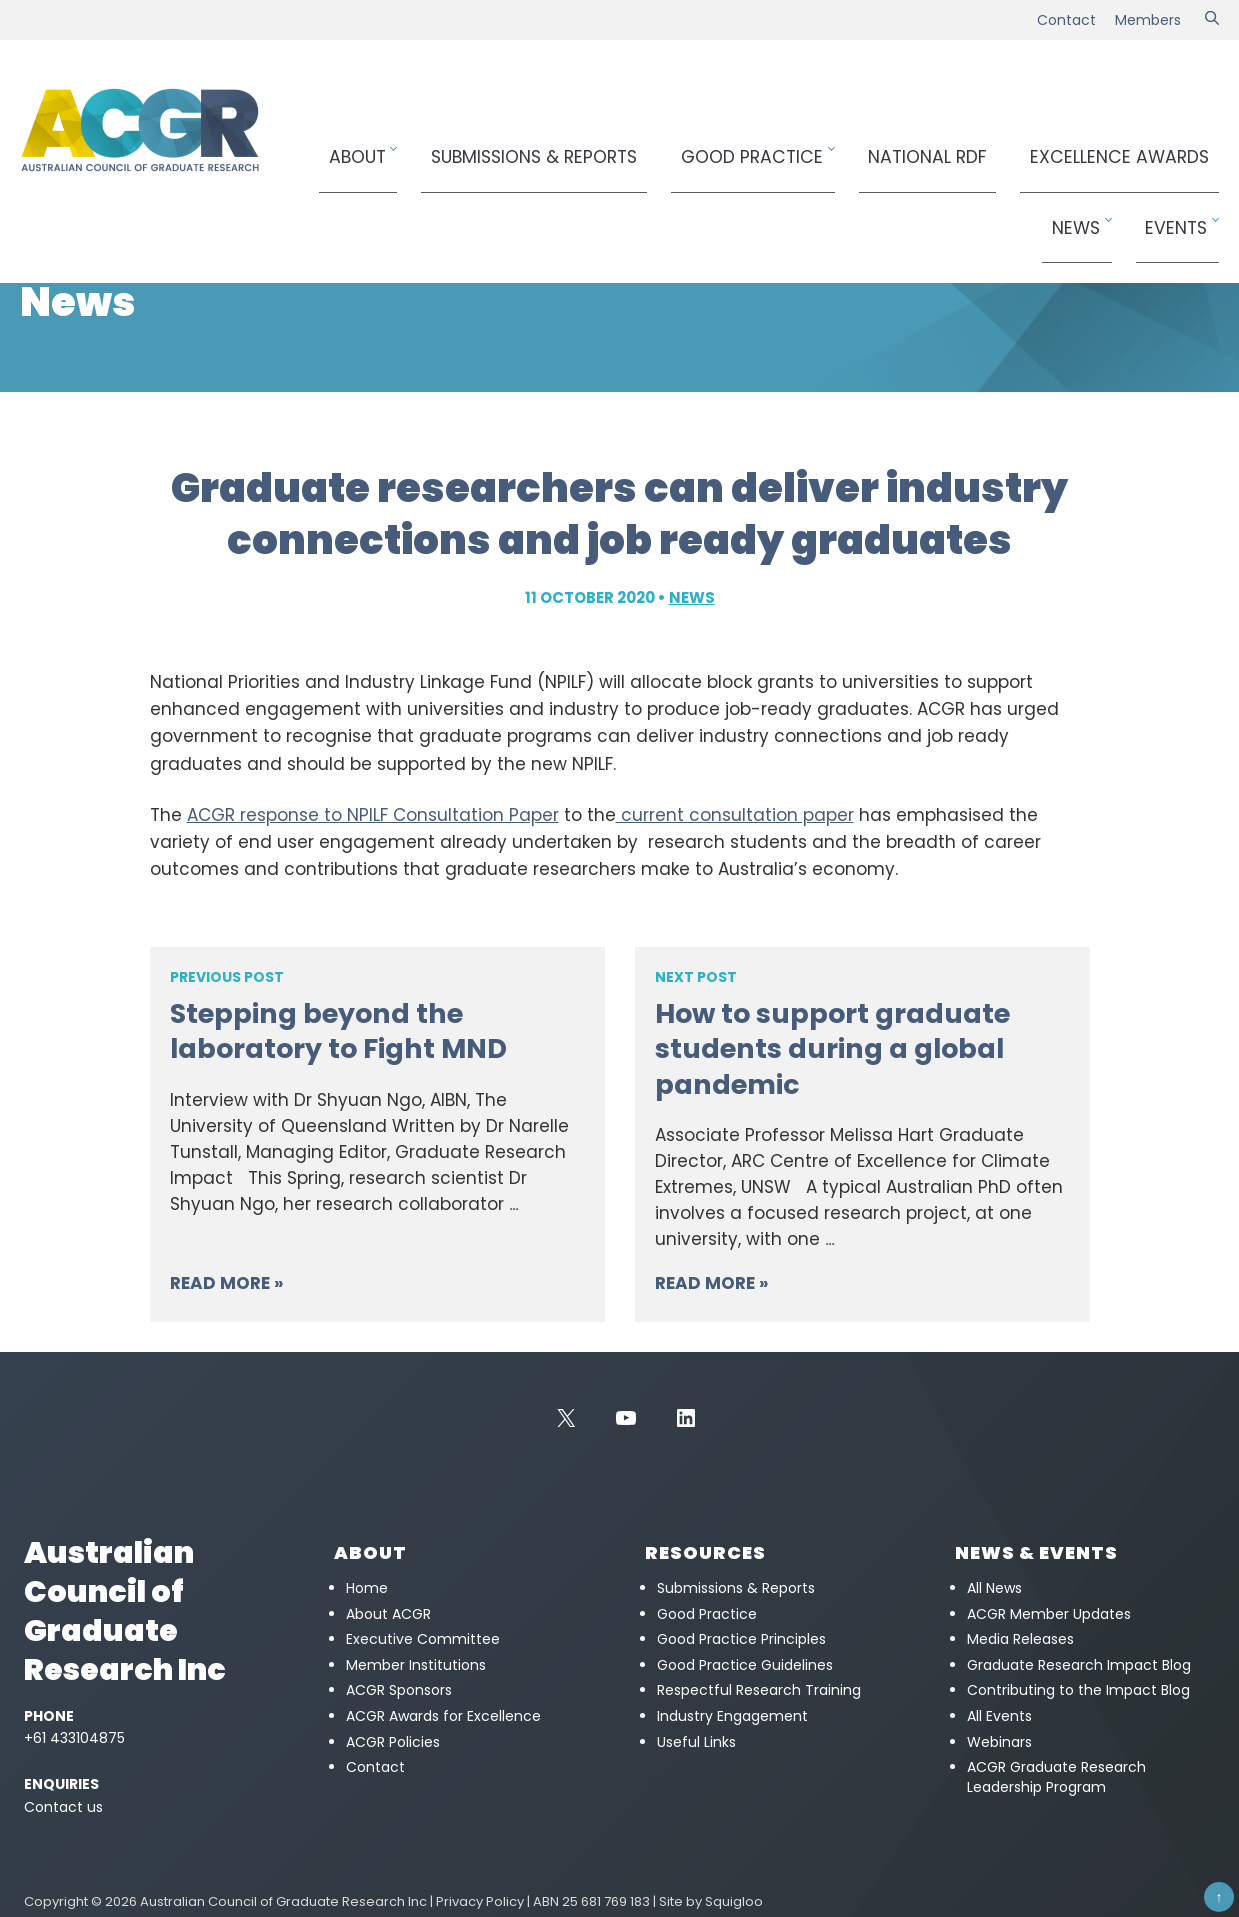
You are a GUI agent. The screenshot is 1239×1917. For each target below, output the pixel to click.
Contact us (63, 1807)
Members (1148, 20)
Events (1183, 146)
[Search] (1212, 20)
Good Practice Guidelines (745, 1665)
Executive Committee (423, 1639)
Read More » (226, 1283)
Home (37, 225)
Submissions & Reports (516, 146)
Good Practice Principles (741, 1639)
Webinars (999, 1742)
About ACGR (388, 1614)
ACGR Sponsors (399, 1690)
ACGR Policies (393, 1742)
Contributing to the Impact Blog (1078, 1690)
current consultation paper (735, 815)
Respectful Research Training (759, 1690)
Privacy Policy (480, 1901)
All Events (999, 1716)
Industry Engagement (732, 1716)
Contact (1066, 20)
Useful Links (696, 1742)
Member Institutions (416, 1665)
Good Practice (689, 146)
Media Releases (1020, 1639)
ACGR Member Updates (1049, 1614)
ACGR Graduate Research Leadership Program (1056, 1777)
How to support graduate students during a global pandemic (832, 1048)
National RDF (834, 146)
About (368, 146)
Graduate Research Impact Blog (1079, 1665)
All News (994, 1588)
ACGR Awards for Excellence (443, 1716)
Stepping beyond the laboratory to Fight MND (338, 1031)
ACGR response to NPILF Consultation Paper (373, 815)
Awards (983, 146)
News (1102, 146)
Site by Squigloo (711, 1901)
